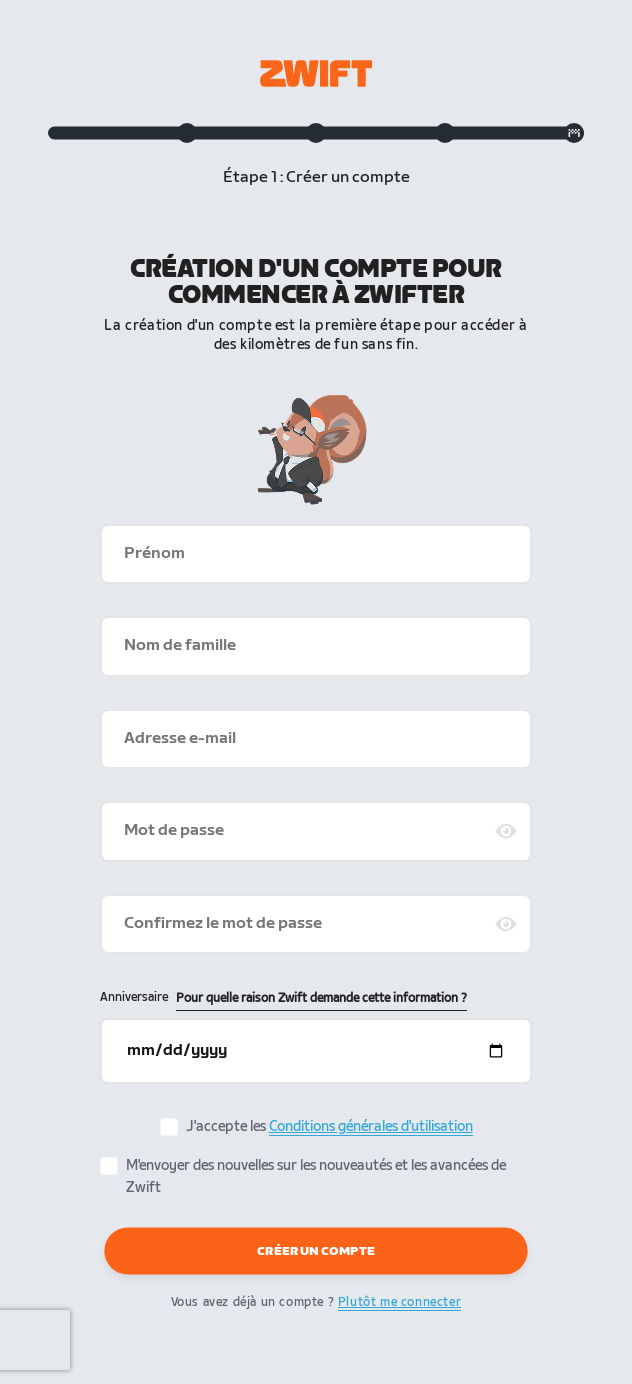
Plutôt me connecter (399, 1302)
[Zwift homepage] (316, 73)
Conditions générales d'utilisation (371, 1126)
